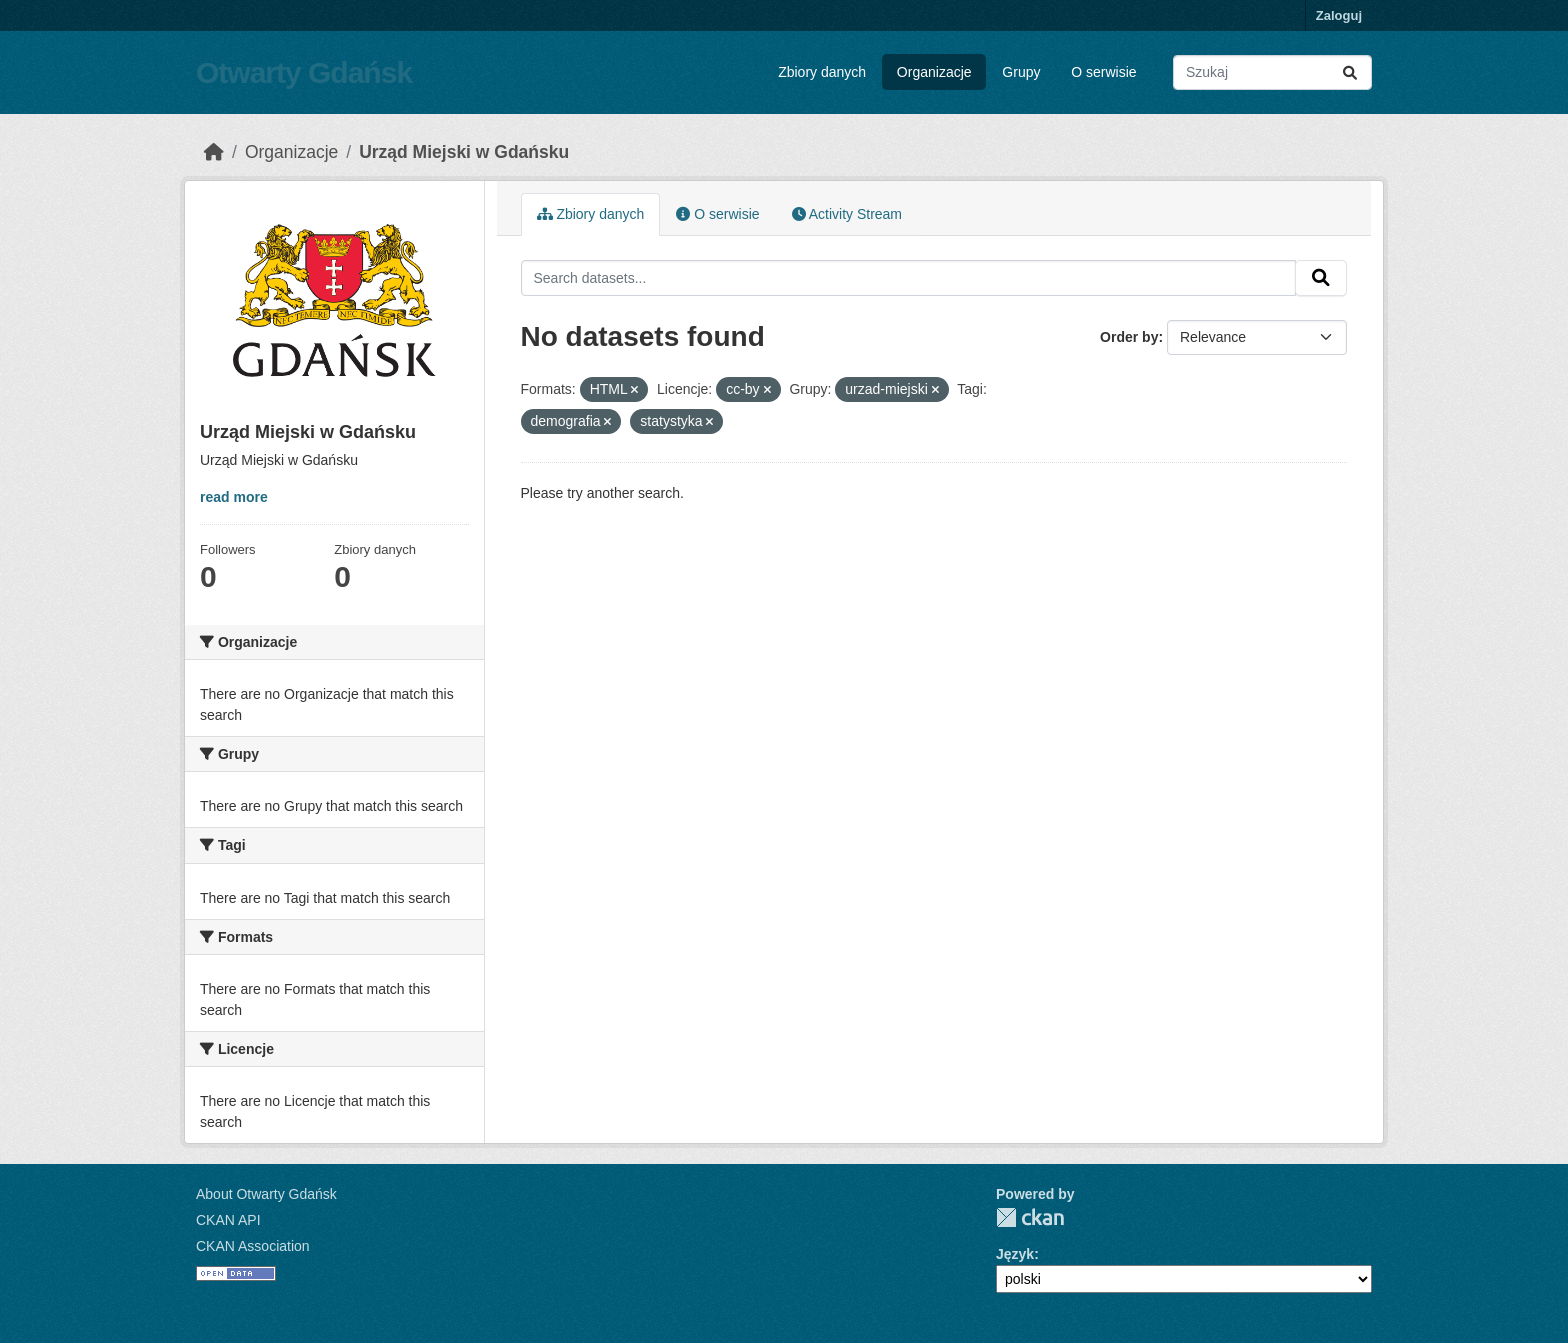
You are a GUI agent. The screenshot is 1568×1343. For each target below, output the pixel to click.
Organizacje (934, 72)
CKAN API (228, 1220)
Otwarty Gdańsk (304, 72)
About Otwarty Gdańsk (266, 1194)
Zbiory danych (822, 72)
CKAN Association (253, 1246)
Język (1015, 1254)
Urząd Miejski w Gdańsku (464, 152)
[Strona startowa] (214, 152)
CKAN (1030, 1217)
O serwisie (1103, 72)
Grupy (1021, 72)
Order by (1129, 337)
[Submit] (1350, 72)
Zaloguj (1339, 15)
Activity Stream (847, 214)
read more (234, 497)
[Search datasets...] (1272, 72)
